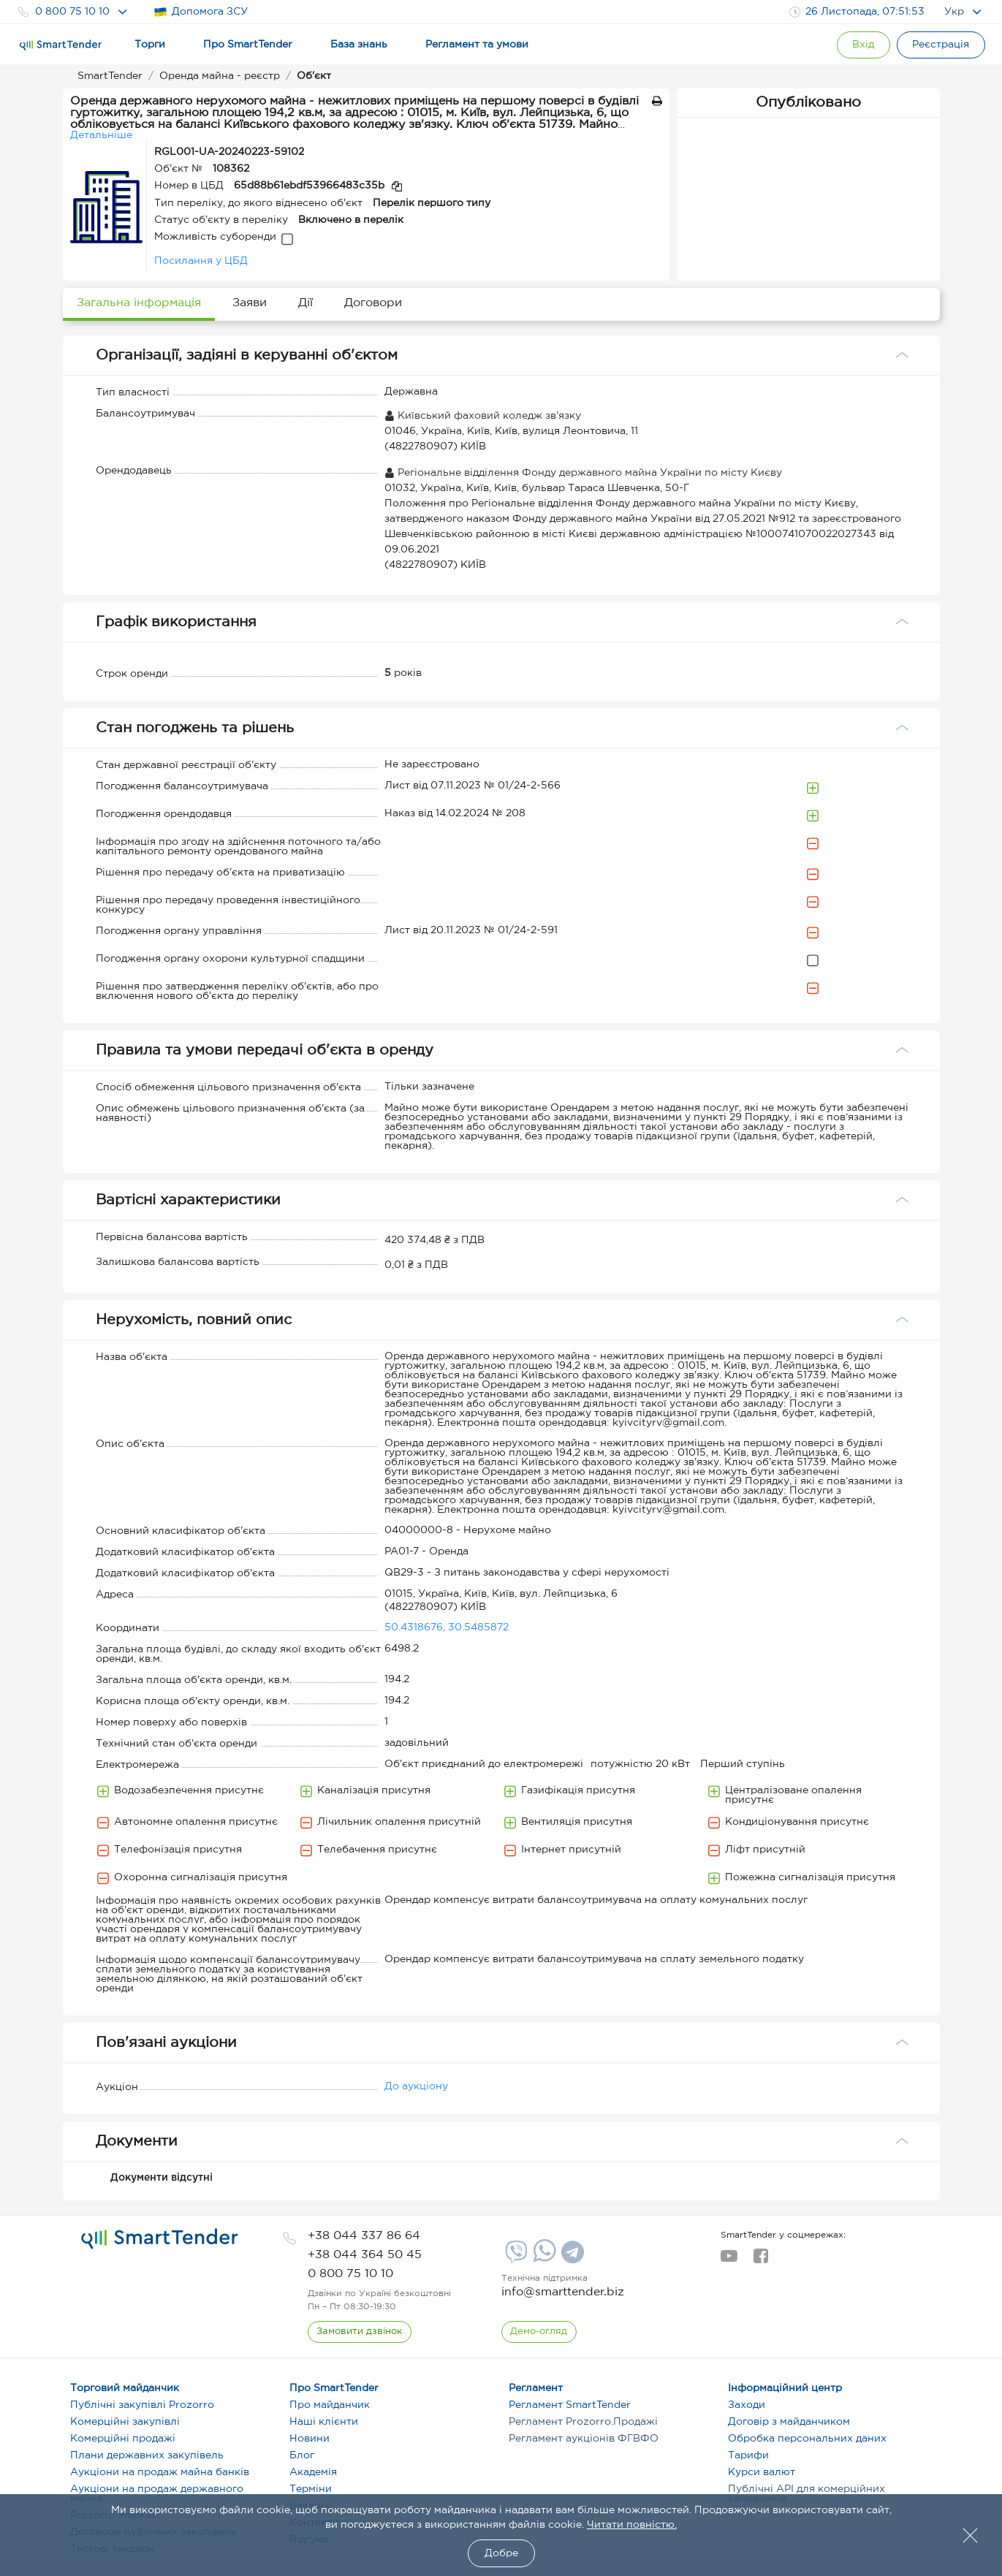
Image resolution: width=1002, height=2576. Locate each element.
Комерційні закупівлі (125, 2421)
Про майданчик (329, 2405)
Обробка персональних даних (807, 2438)
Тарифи (748, 2455)
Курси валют (761, 2472)
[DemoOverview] (539, 2332)
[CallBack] (360, 2332)
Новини (309, 2438)
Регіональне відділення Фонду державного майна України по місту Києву (583, 472)
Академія (313, 2472)
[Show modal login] (859, 44)
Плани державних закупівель (147, 2455)
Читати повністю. (632, 2524)
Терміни (310, 2489)
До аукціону (416, 2086)
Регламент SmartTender (570, 2405)
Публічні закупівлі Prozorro (142, 2405)
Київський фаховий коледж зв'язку (482, 415)
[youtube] (729, 2260)
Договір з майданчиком (789, 2421)
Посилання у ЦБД (201, 261)
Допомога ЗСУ (200, 12)
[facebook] (760, 2260)
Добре (501, 2553)
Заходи (746, 2405)
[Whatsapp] (543, 2258)
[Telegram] (571, 2257)
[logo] (159, 2239)
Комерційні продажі (122, 2438)
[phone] (364, 2235)
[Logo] (61, 45)
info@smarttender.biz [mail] (562, 2292)
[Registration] (940, 44)
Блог (301, 2455)
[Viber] (514, 2257)
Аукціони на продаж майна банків (159, 2472)
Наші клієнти (323, 2421)
